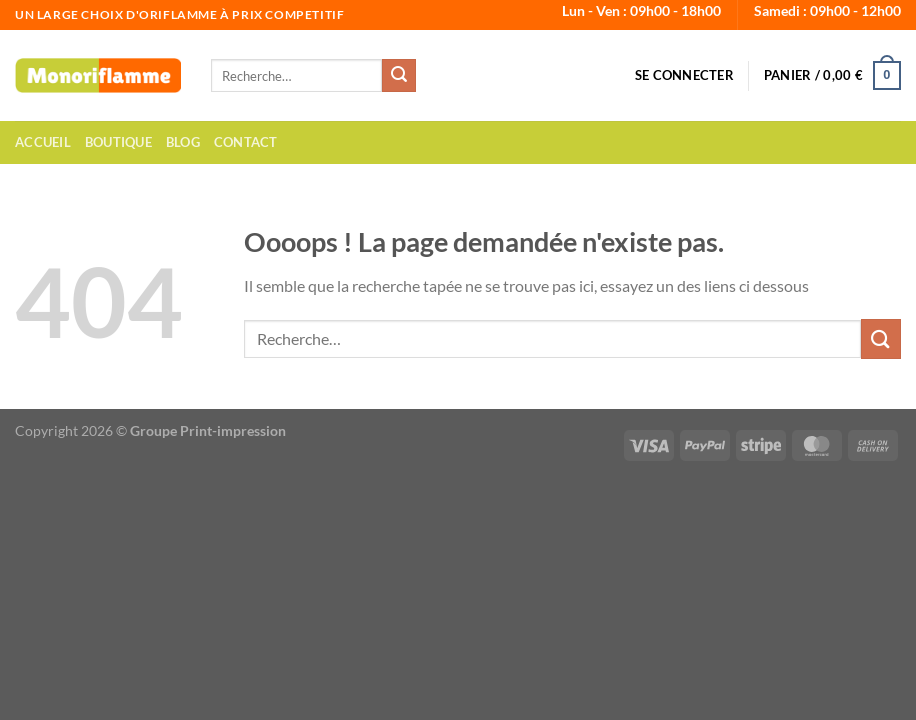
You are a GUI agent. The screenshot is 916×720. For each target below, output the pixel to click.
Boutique (118, 142)
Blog (183, 142)
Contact (246, 142)
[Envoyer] (399, 76)
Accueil (43, 142)
